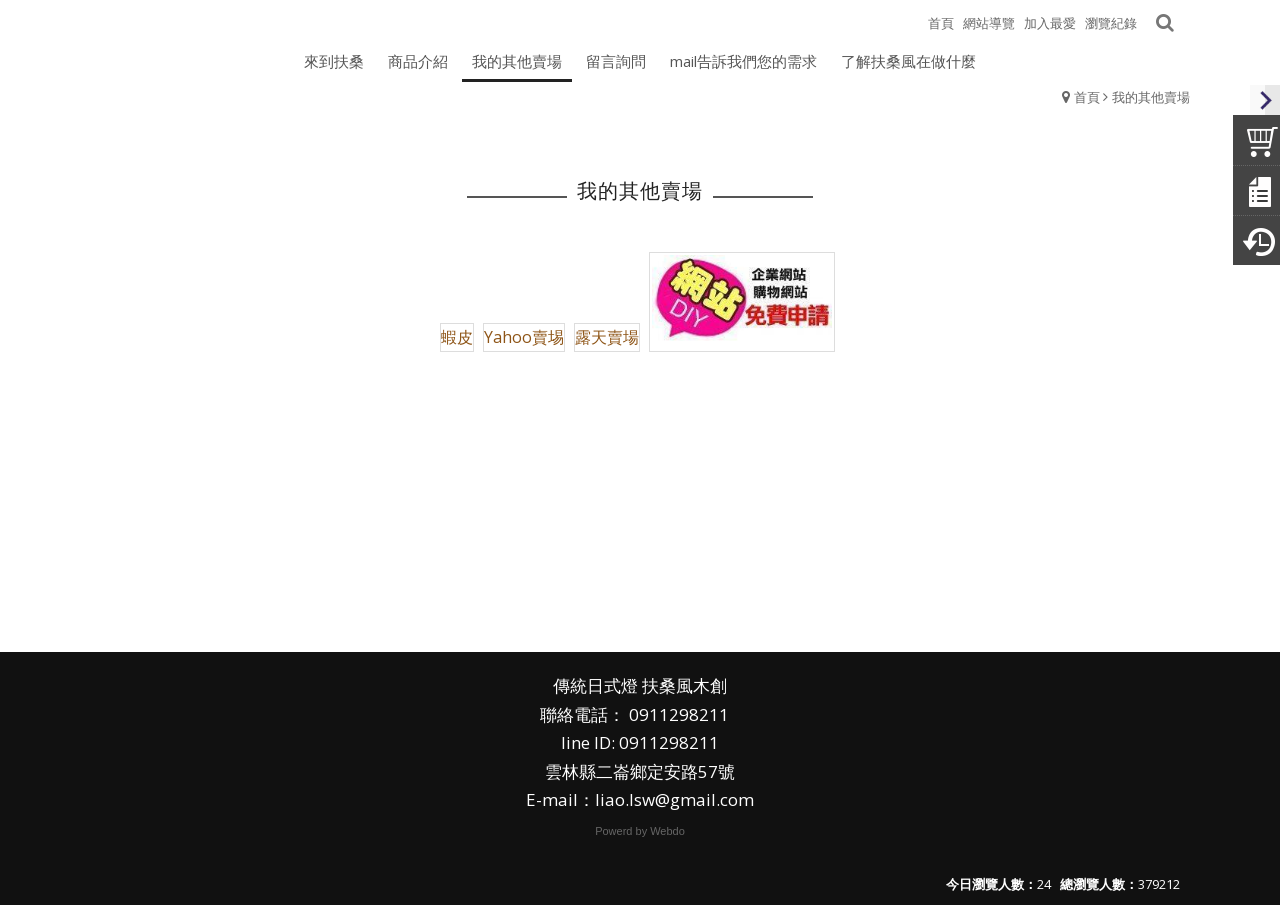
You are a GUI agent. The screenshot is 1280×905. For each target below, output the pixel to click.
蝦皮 (457, 337)
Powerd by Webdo (640, 831)
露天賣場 (607, 337)
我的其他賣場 (1151, 97)
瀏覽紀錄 (1111, 23)
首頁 (1087, 97)
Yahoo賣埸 (524, 337)
